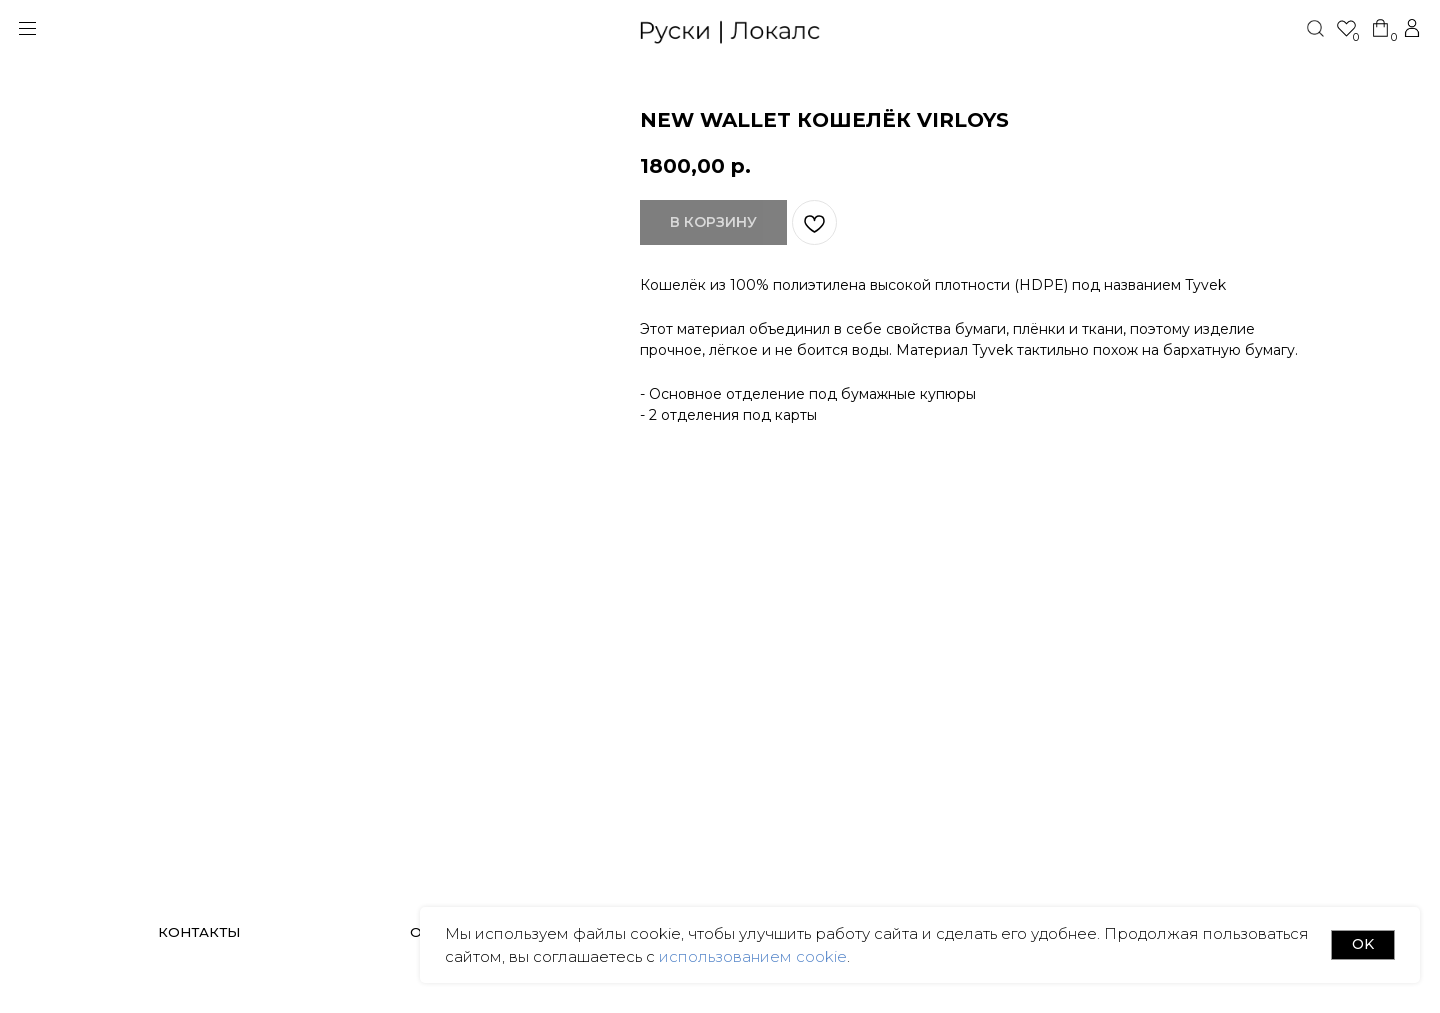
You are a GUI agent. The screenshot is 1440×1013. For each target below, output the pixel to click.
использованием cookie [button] (751, 956)
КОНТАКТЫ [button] (199, 932)
